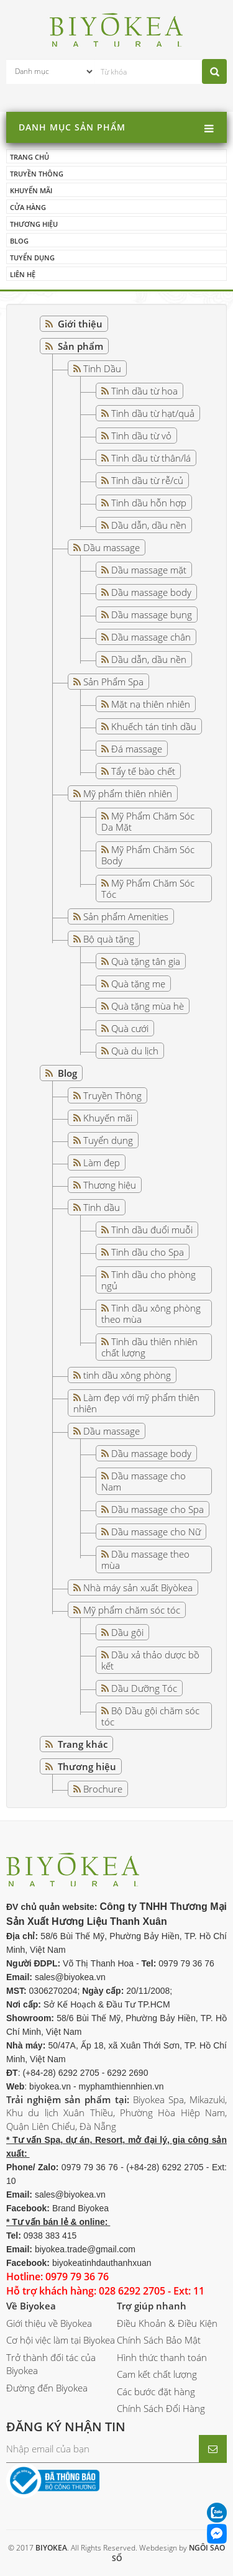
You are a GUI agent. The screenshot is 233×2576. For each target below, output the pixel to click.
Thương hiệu (34, 224)
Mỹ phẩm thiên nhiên (127, 793)
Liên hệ (22, 274)
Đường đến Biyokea (47, 2388)
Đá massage (136, 748)
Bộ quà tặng (108, 939)
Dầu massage (111, 547)
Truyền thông (36, 173)
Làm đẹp (101, 1162)
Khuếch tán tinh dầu (153, 726)
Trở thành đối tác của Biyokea (51, 2364)
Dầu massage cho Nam (143, 1481)
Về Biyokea (31, 2306)
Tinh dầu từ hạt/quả (152, 413)
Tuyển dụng (32, 257)
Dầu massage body (151, 592)
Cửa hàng (28, 207)
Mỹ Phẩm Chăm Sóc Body (147, 855)
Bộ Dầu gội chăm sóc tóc (150, 1716)
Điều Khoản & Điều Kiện (167, 2323)
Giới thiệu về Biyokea (49, 2323)
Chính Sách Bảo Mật (159, 2340)
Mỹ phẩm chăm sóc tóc (131, 1610)
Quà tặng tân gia (145, 961)
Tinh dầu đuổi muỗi (152, 1229)
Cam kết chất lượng (157, 2374)
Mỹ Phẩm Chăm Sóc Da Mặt (147, 821)
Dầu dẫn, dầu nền (148, 525)
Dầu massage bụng (151, 614)
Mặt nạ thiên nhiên (150, 704)
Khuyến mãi (31, 190)
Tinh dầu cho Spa (147, 1252)
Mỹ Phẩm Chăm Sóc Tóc (147, 888)
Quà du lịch (134, 1050)
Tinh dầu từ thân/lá (151, 458)
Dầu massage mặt (148, 570)
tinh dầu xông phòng (127, 1375)
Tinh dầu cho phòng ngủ (148, 1280)
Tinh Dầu (102, 368)
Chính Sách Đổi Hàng (161, 2408)
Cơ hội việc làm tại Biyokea (60, 2340)
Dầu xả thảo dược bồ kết (150, 1660)
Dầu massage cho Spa (157, 1509)
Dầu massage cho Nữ (156, 1531)
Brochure (102, 1789)
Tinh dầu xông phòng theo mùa (151, 1313)
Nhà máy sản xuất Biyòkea (138, 1587)
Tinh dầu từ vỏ (141, 435)
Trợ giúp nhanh (151, 2306)
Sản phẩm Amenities (125, 916)
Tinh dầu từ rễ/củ (147, 480)
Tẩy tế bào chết (143, 771)
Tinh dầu (101, 1207)
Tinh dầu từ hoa (144, 391)
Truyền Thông (112, 1095)
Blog (19, 240)
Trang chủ (29, 157)
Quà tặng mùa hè (147, 1006)
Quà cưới (129, 1028)
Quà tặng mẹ (138, 983)
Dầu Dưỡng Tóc (144, 1688)
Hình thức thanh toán (162, 2357)
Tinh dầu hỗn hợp (148, 502)
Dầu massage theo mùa (145, 1559)
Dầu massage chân (151, 637)
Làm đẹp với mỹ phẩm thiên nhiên (136, 1403)
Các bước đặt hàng (156, 2391)
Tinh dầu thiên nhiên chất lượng (149, 1347)
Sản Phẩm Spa (113, 681)
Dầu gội (127, 1632)
